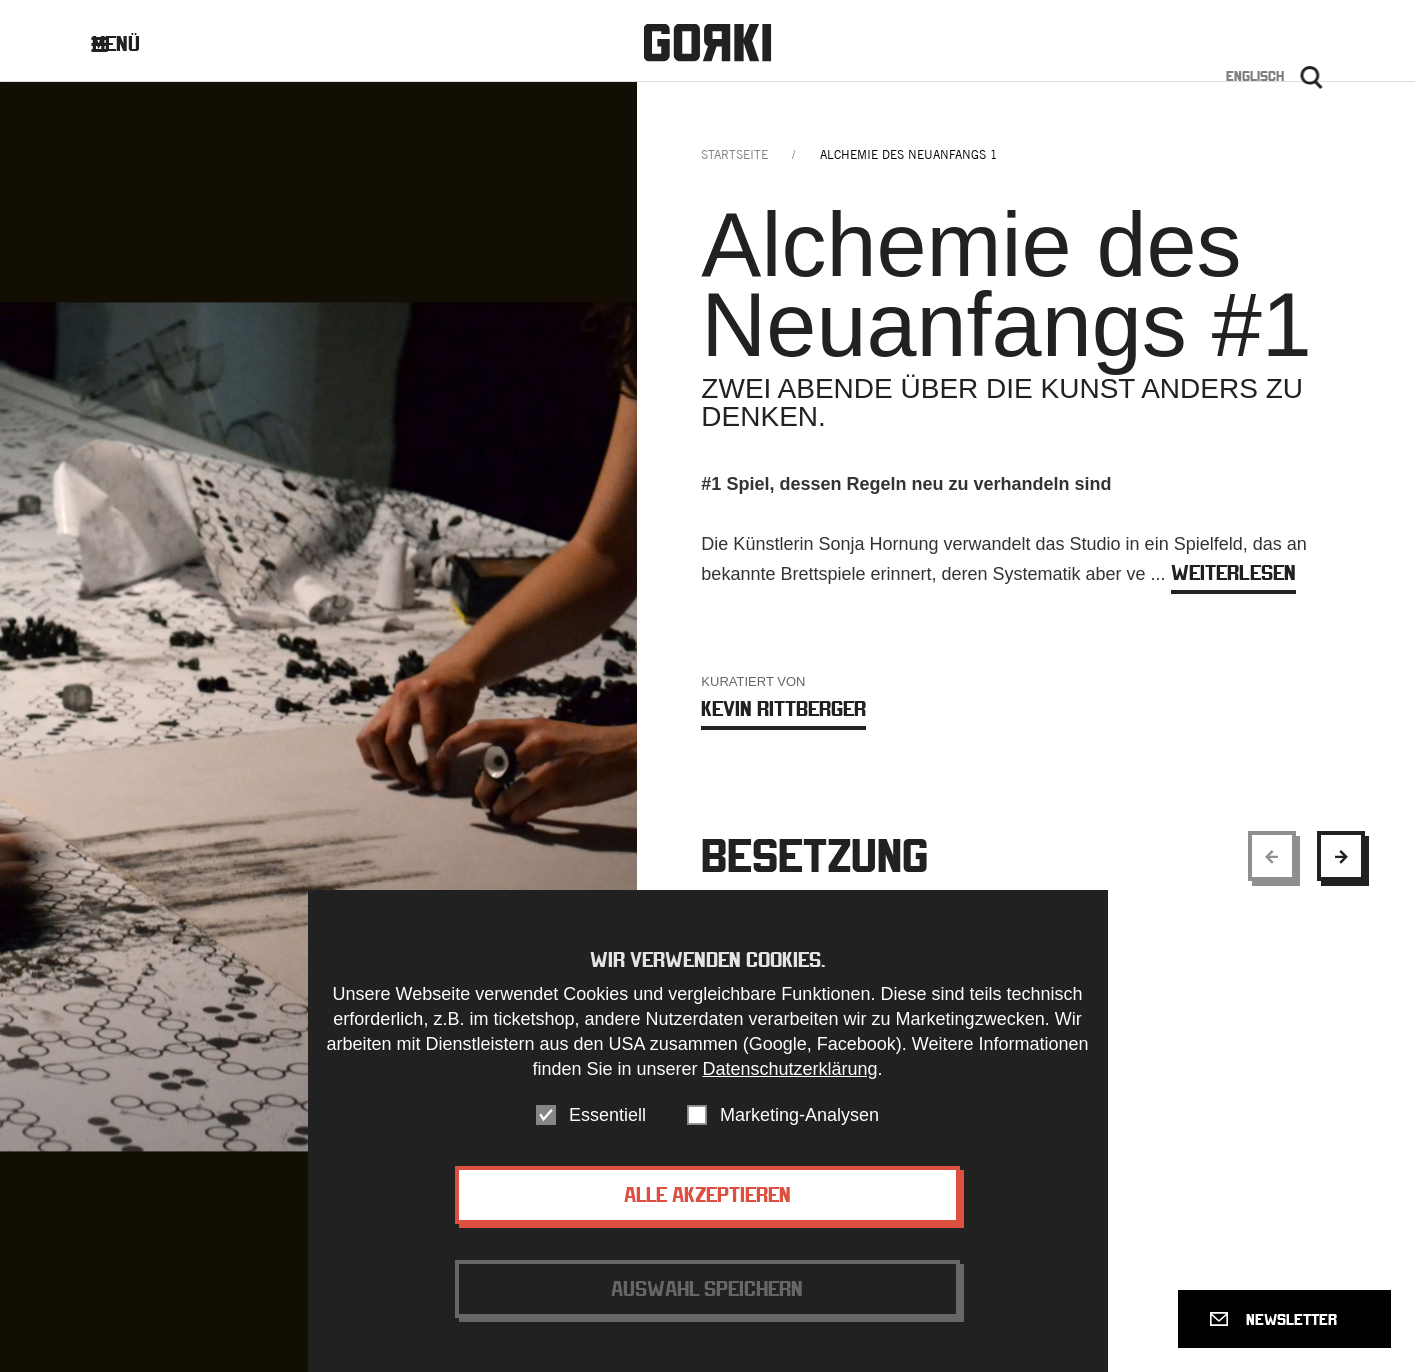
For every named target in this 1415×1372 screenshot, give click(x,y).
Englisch (1255, 76)
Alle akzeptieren (707, 1199)
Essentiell (607, 1120)
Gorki (707, 42)
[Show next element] (1341, 856)
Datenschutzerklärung (789, 1074)
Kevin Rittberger (783, 708)
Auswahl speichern (707, 1293)
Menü (131, 43)
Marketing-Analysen (799, 1120)
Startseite (734, 154)
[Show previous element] (1272, 856)
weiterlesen (1233, 572)
